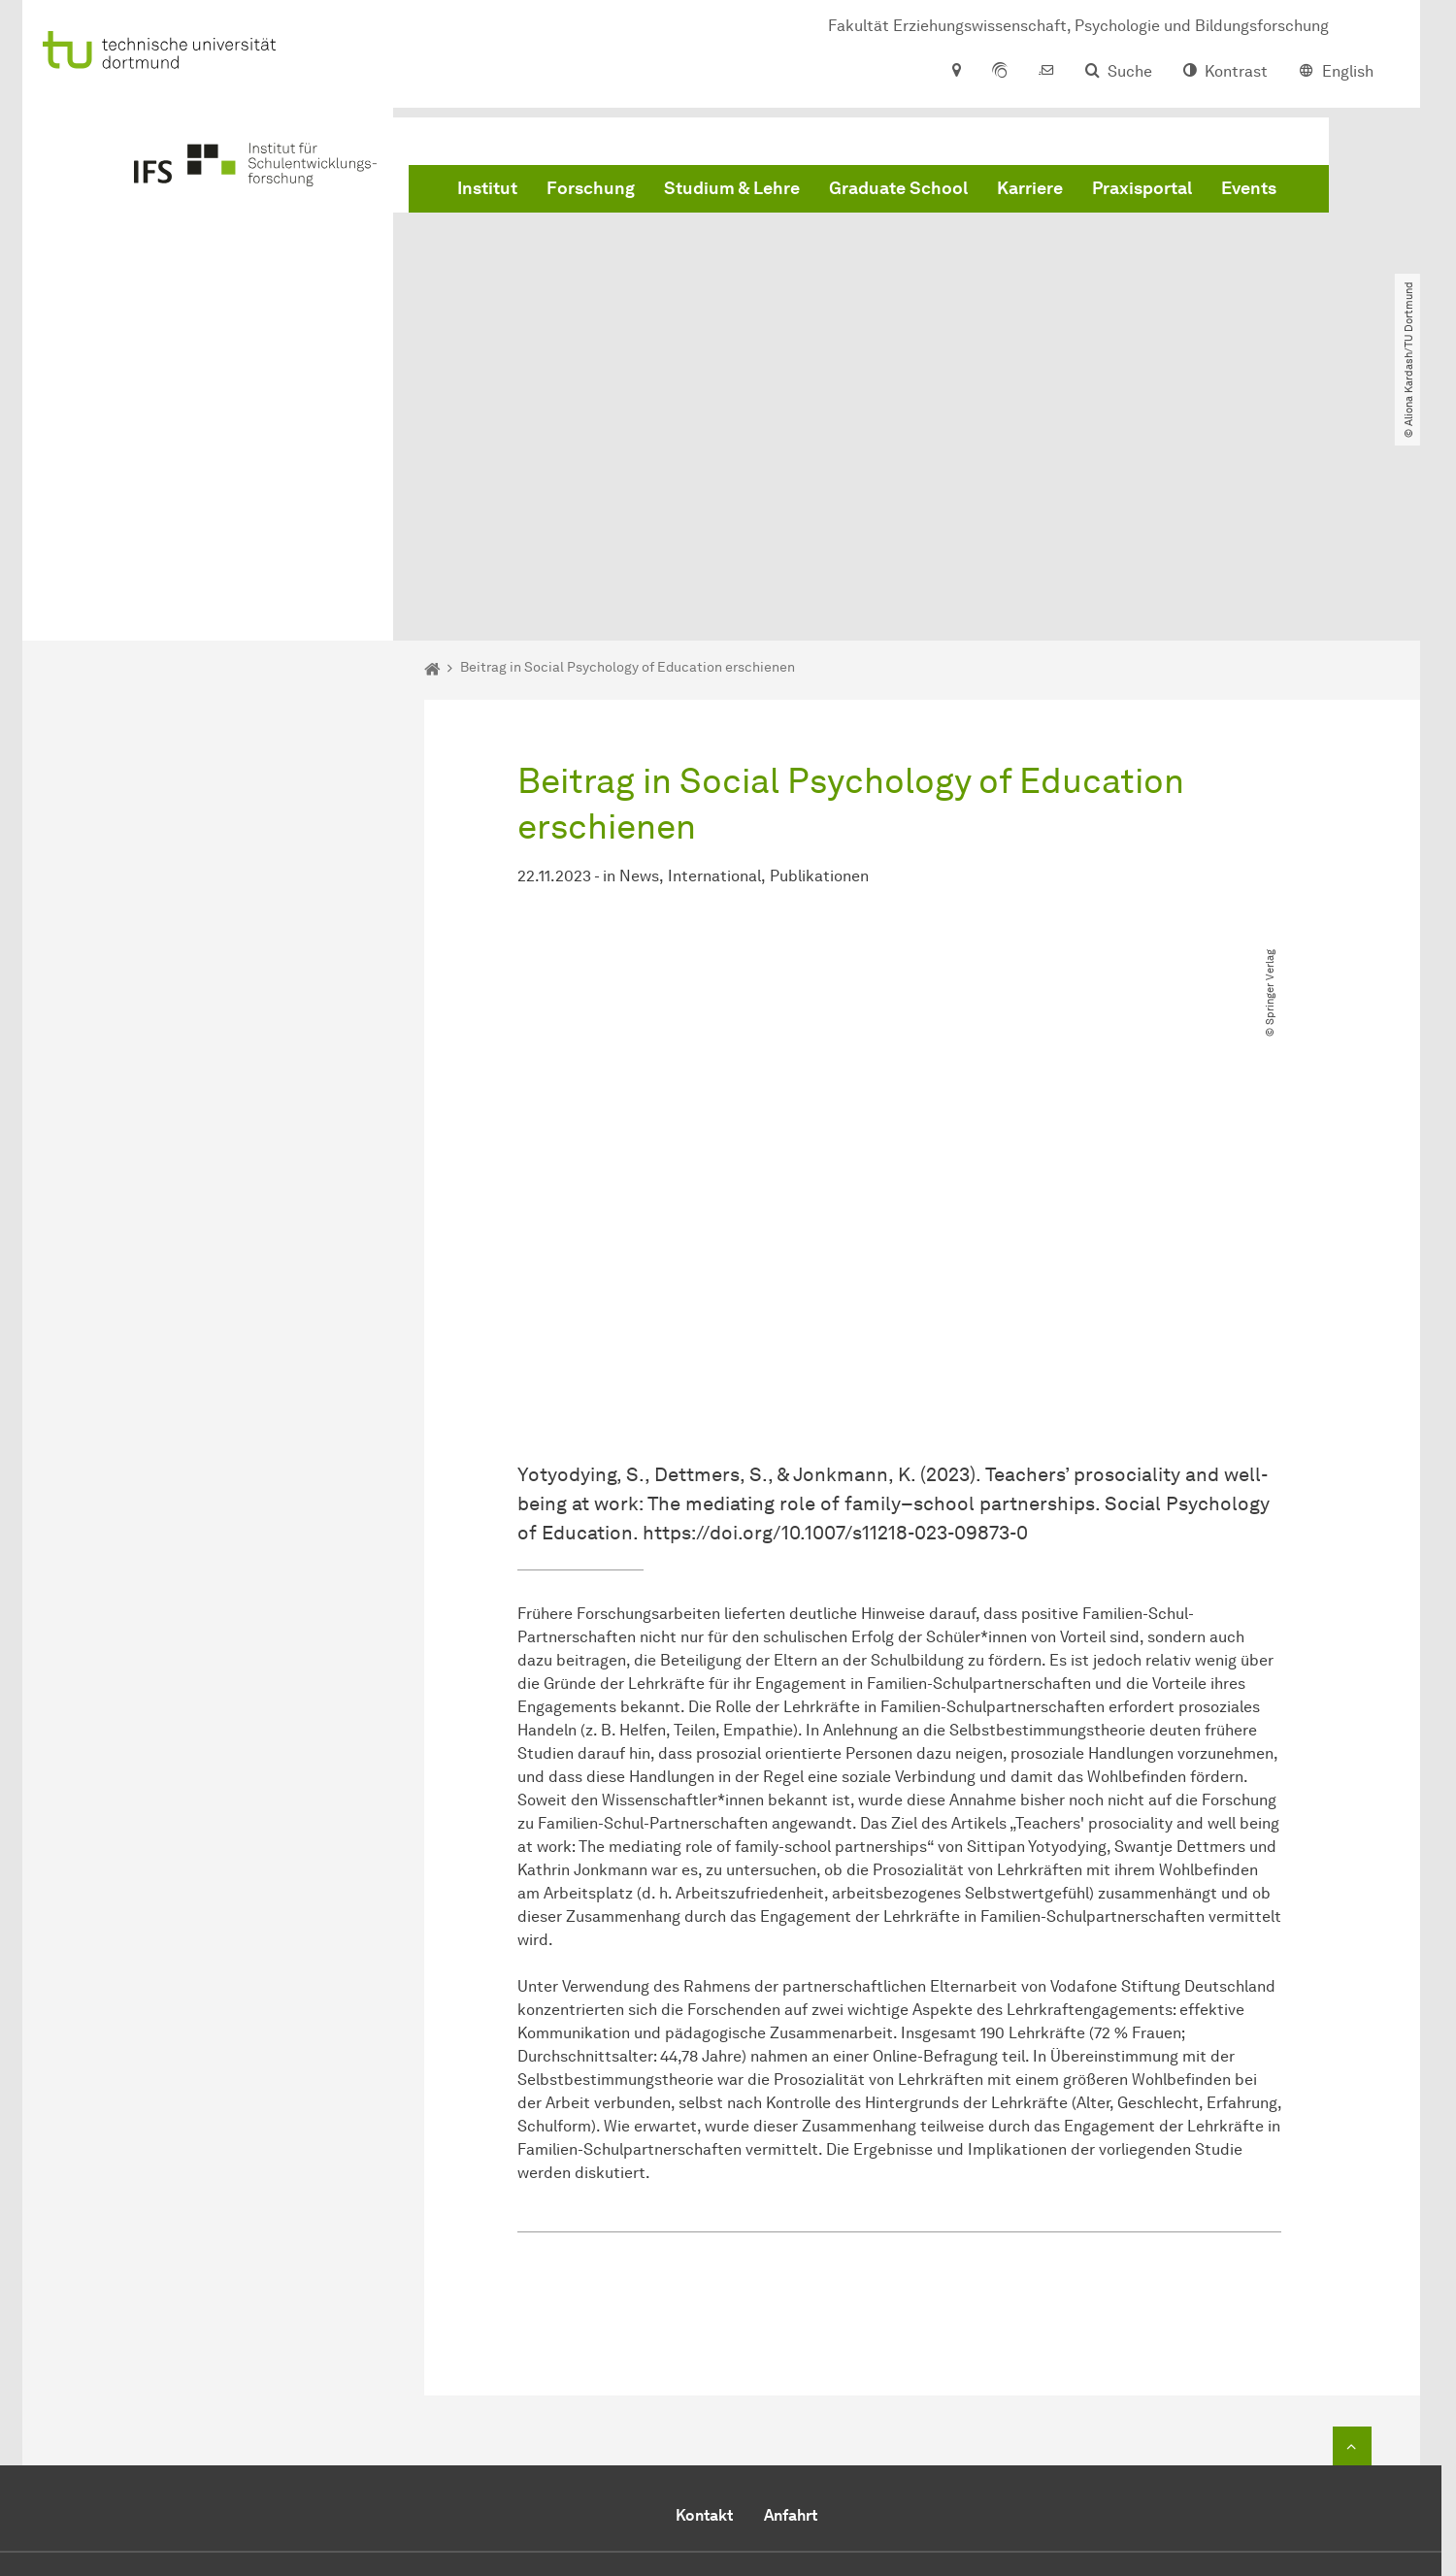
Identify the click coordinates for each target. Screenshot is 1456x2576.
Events (1248, 194)
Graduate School (898, 194)
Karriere (1030, 194)
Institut (487, 194)
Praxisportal (1142, 194)
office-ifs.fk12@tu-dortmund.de (928, 2441)
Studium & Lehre (732, 194)
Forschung (590, 194)
